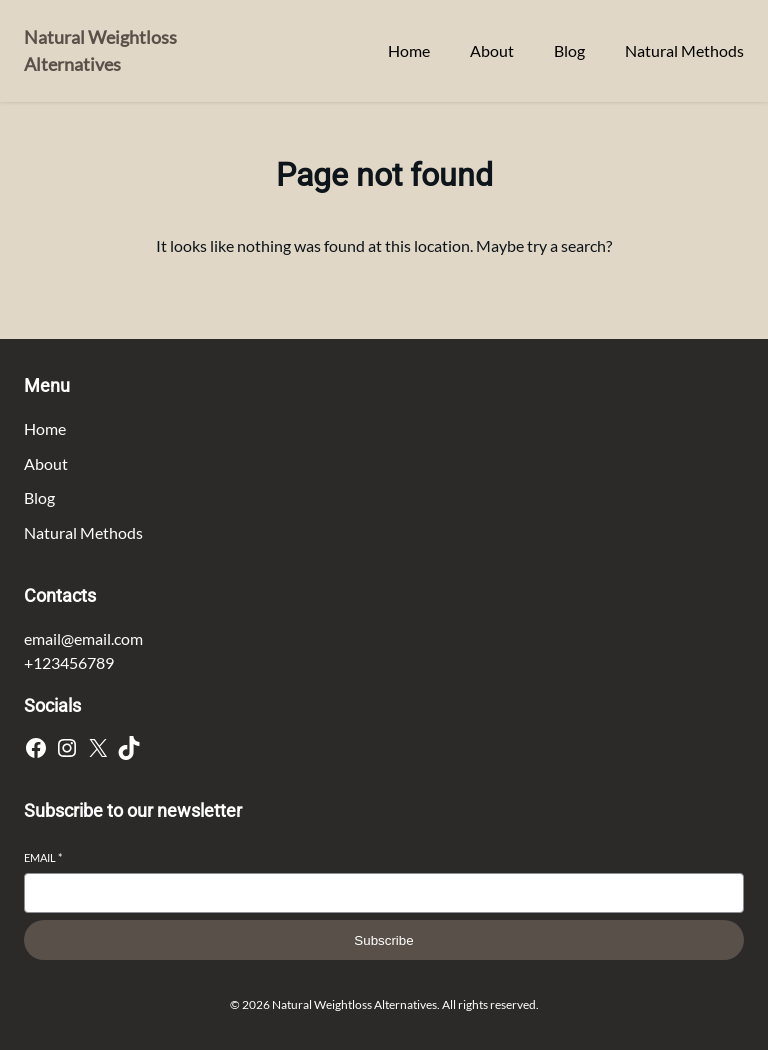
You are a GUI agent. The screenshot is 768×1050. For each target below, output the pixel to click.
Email (43, 857)
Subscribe (383, 940)
